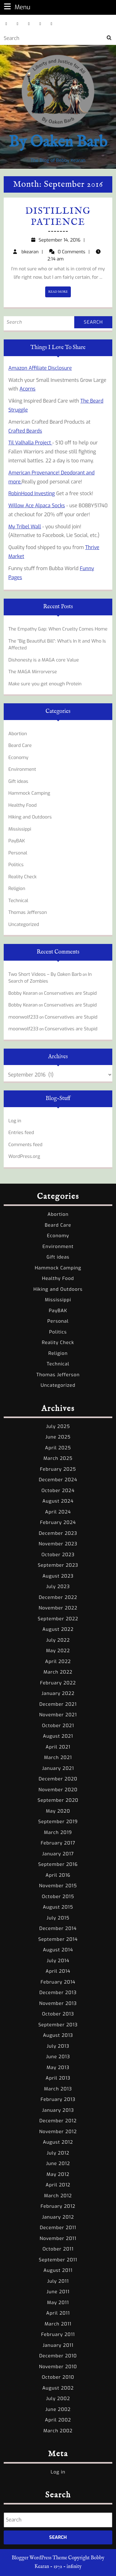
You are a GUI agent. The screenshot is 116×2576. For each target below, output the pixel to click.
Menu (16, 6)
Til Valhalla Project (30, 442)
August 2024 (58, 1501)
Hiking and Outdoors (30, 817)
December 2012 (58, 2121)
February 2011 (58, 2334)
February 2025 (58, 1469)
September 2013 (58, 2025)
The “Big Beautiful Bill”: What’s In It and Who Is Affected (57, 644)
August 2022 (58, 1629)
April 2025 (58, 1448)
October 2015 (58, 1896)
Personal (17, 853)
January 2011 (58, 2345)
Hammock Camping (29, 793)
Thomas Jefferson (27, 912)
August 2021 (58, 1736)
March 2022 (58, 1672)
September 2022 (58, 1619)
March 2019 (58, 1832)
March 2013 (58, 2089)
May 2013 (58, 2067)
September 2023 (58, 1565)
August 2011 (58, 2270)
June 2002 (58, 2409)
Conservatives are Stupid (70, 993)
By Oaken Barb (58, 142)
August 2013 (58, 2035)
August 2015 (58, 1907)
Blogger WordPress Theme (39, 2558)
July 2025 (58, 1426)
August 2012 (58, 2142)
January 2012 (58, 2217)
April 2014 (58, 1971)
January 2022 (58, 1693)
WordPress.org (24, 1156)
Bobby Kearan (23, 993)
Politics (16, 865)
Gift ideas (18, 781)
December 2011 (58, 2228)
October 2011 (57, 2249)
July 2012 (58, 2153)
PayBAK (16, 841)
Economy (18, 757)
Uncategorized (23, 924)
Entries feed (21, 1132)
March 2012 (58, 2196)
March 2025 (57, 1458)
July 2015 (58, 1918)
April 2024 (58, 1512)
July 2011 (58, 2281)
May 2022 (58, 1651)
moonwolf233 (23, 1017)
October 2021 (58, 1725)
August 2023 (58, 1576)
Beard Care (20, 745)
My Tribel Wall (24, 526)
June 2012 (58, 2163)
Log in (14, 1121)
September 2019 (58, 1821)
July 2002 (58, 2398)
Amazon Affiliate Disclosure (40, 368)
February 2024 (58, 1522)
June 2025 (58, 1437)
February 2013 (58, 2099)
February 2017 (58, 1843)
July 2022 (58, 1640)
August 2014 (58, 1950)
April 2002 (58, 2420)
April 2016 (57, 1875)
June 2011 (57, 2292)
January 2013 (58, 2110)
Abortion (17, 734)
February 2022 (58, 1683)
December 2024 (58, 1480)
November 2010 (58, 2367)
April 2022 (58, 1661)
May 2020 (58, 1811)
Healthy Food (22, 805)
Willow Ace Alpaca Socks (36, 505)
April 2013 (58, 2078)
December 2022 (58, 1597)
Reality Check (22, 877)
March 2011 (58, 2324)
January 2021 (58, 1768)
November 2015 (58, 1886)
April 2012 (58, 2185)
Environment (22, 769)
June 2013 (58, 2057)
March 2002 (57, 2431)
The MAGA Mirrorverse (32, 672)
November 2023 (58, 1544)
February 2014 (58, 1982)
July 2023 (58, 1586)
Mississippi (19, 829)
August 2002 (58, 2388)
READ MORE (59, 293)
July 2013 (58, 2046)
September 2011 (58, 2260)
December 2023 (58, 1533)
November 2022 (58, 1608)
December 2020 (58, 1779)
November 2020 (57, 1790)
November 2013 (58, 2003)
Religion (16, 888)
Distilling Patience (58, 216)
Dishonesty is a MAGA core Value (43, 660)
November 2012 (58, 2131)
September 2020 (58, 1800)
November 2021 (58, 1715)
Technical (18, 900)
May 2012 (58, 2174)
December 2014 (58, 1928)
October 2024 (58, 1490)
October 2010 (58, 2377)
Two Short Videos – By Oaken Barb (45, 974)
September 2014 (58, 1939)
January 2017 (58, 1854)
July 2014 (58, 1961)
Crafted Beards (25, 431)
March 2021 (58, 1757)
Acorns (27, 389)
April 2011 (58, 2313)
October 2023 (58, 1555)
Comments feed (25, 1145)
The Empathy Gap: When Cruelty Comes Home (57, 629)
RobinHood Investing (31, 493)
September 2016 (58, 1864)
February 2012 (58, 2206)
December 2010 (58, 2356)
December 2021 (58, 1704)
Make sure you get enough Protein (45, 684)
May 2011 (58, 2302)
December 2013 (58, 1992)
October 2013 (58, 2014)
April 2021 (58, 1747)
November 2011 (58, 2238)
